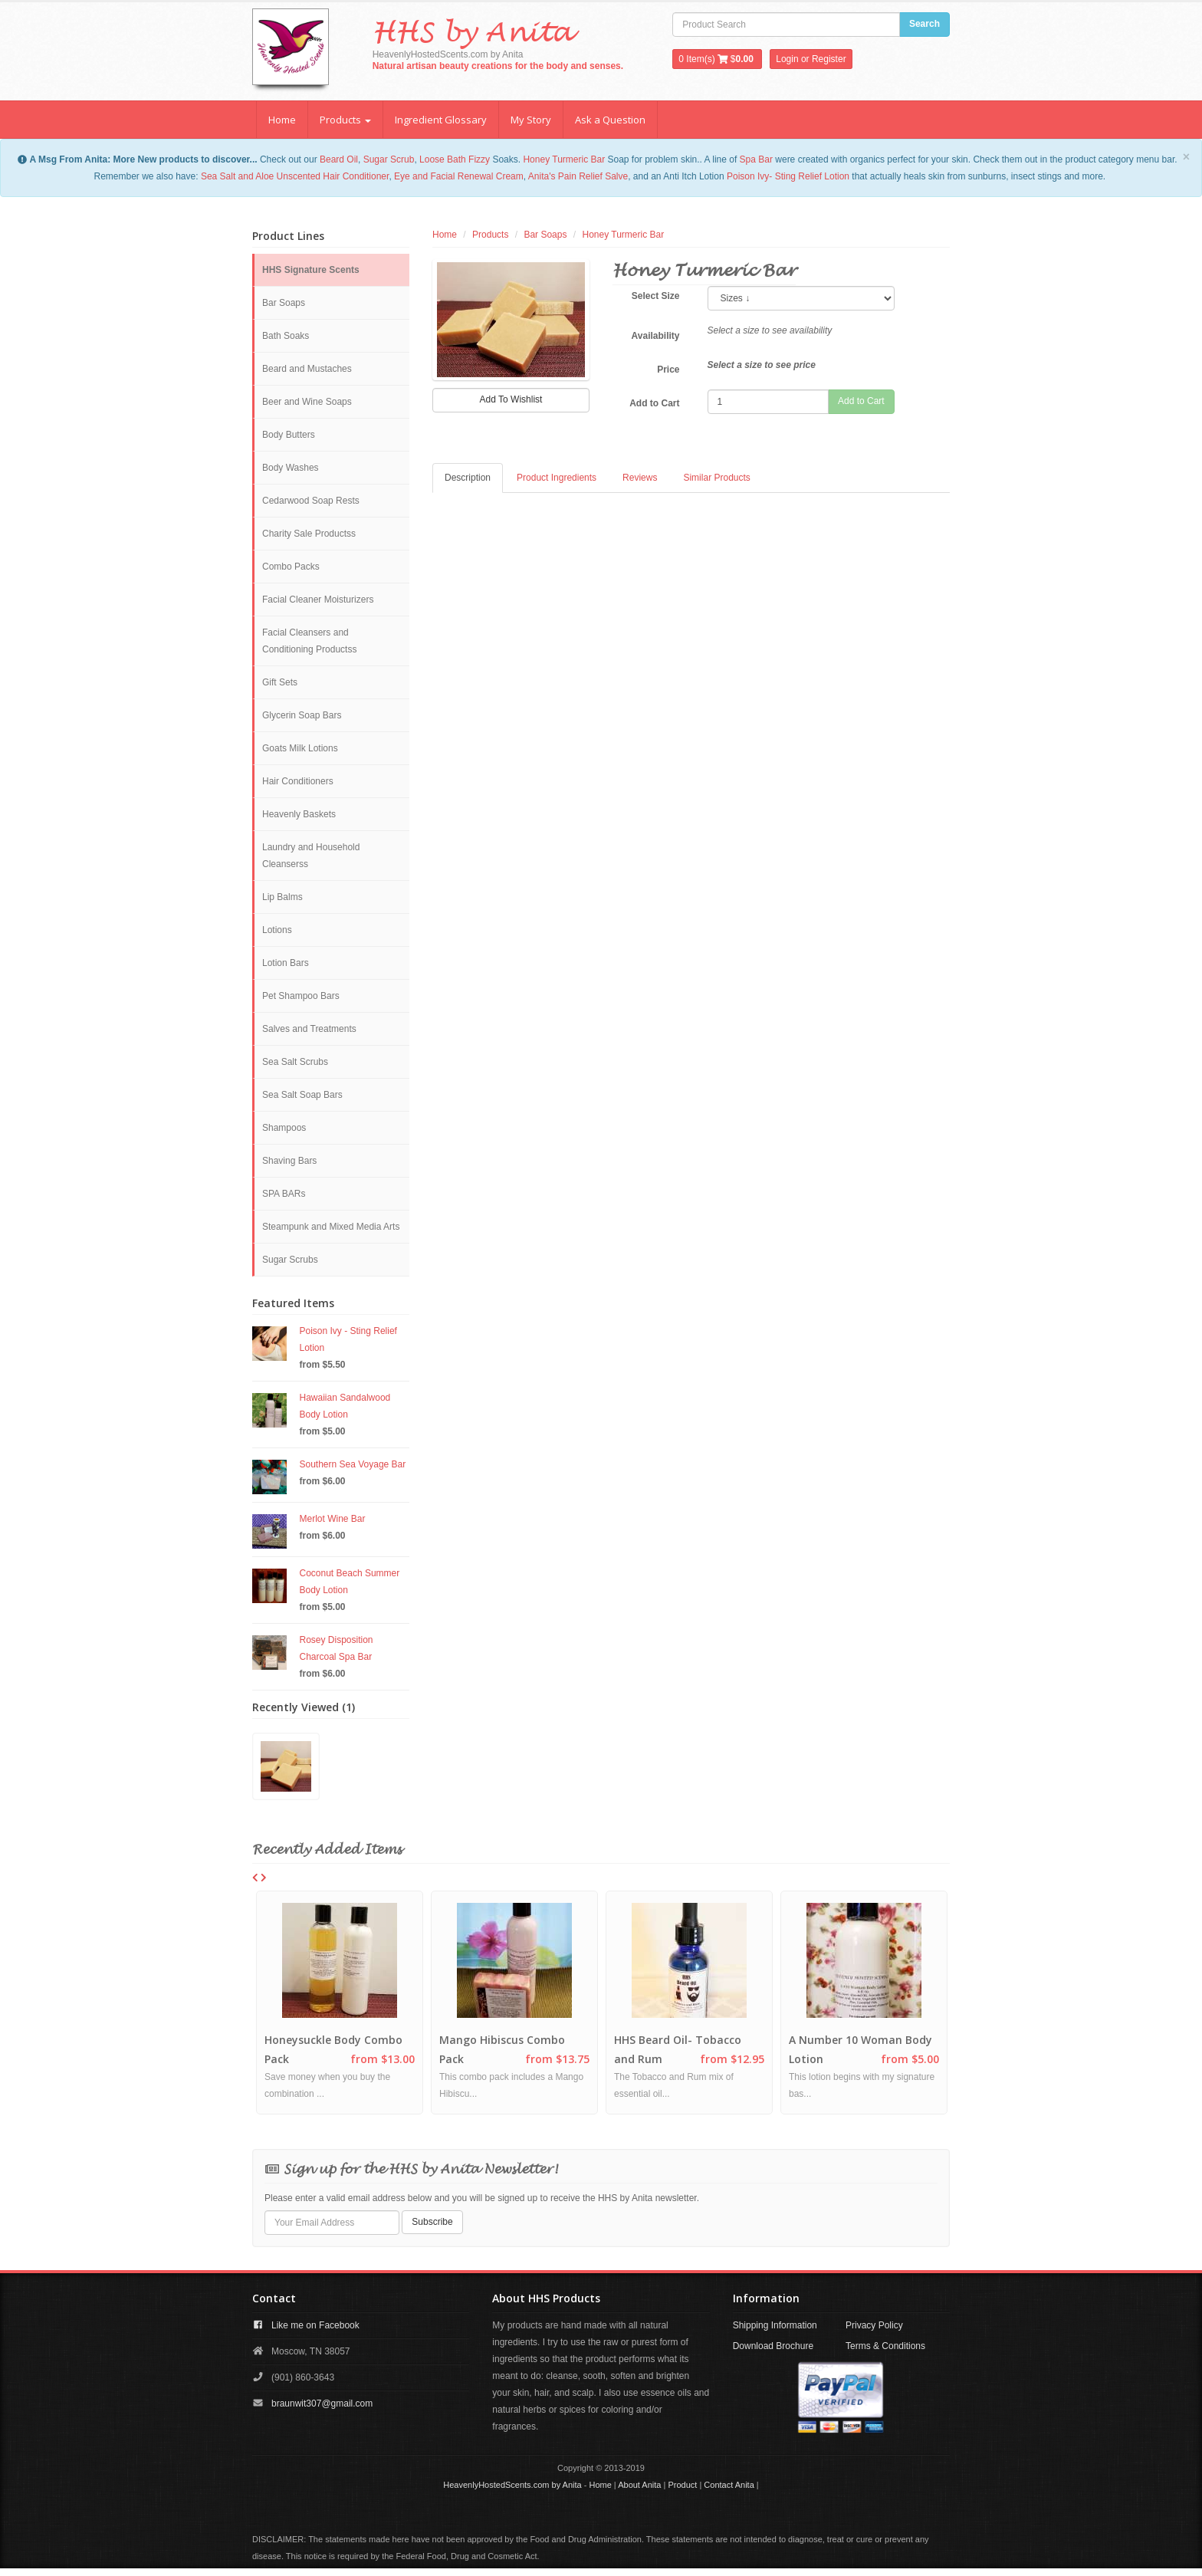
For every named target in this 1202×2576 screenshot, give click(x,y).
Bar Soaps (283, 302)
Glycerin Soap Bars (301, 715)
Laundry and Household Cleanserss (311, 855)
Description (468, 477)
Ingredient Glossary (441, 120)
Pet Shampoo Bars (301, 996)
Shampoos (284, 1127)
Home (282, 120)
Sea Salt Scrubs (295, 1061)
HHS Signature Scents (311, 269)
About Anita (639, 2485)
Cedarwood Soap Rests (311, 500)
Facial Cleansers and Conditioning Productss (309, 641)
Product (682, 2485)
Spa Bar (756, 159)
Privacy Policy (874, 2326)
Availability (656, 335)
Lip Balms (282, 897)
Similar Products (716, 477)
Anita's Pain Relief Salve (578, 176)
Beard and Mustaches (307, 368)
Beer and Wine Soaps (307, 401)
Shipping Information (775, 2326)
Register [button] (829, 59)
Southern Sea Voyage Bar (353, 1464)
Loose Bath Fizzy (454, 159)
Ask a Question (610, 120)
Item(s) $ (717, 59)
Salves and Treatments (309, 1029)
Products (345, 120)
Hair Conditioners (297, 781)
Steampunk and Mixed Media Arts (330, 1226)
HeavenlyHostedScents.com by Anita (512, 2485)
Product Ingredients (556, 477)
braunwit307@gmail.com (322, 2404)
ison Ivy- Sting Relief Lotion (793, 176)
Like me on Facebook (315, 2326)
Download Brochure (773, 2346)
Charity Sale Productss (309, 533)
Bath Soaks (285, 335)
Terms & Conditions (885, 2346)
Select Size (656, 296)
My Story (531, 120)
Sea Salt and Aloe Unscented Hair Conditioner (295, 176)
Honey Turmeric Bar (564, 159)
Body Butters (288, 434)
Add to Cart (654, 403)
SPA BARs (283, 1193)
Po (732, 176)
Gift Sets (279, 682)
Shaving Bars (289, 1160)
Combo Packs (291, 566)
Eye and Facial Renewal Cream (459, 176)
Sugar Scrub (389, 159)
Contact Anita (729, 2485)
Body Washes (290, 467)
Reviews (639, 477)
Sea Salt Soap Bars (302, 1094)
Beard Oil (339, 159)
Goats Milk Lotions (300, 748)
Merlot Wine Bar (333, 1518)
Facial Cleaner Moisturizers (317, 599)
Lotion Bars (285, 963)
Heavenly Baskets (299, 814)
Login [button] (787, 59)
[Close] (1186, 157)
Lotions (277, 930)
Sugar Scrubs (290, 1259)
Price (668, 369)
